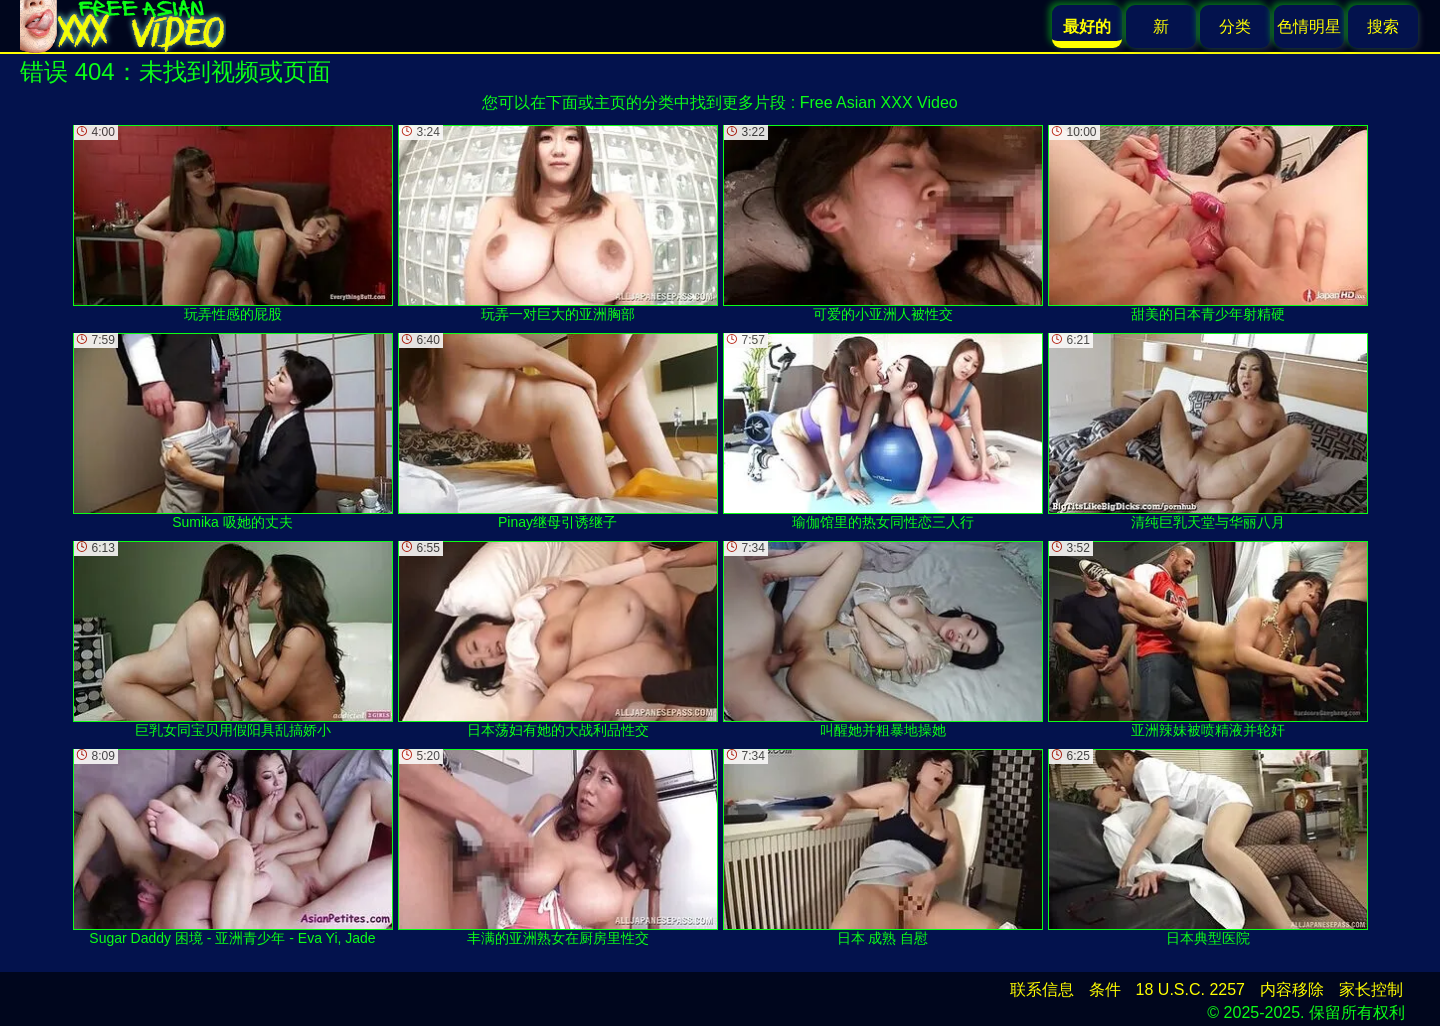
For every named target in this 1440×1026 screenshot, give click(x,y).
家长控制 (1371, 989)
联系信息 (1042, 989)
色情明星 (1309, 26)
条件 (1105, 989)
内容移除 (1292, 989)
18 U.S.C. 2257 (1190, 989)
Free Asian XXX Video (879, 102)
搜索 (1383, 26)
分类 (1235, 26)
